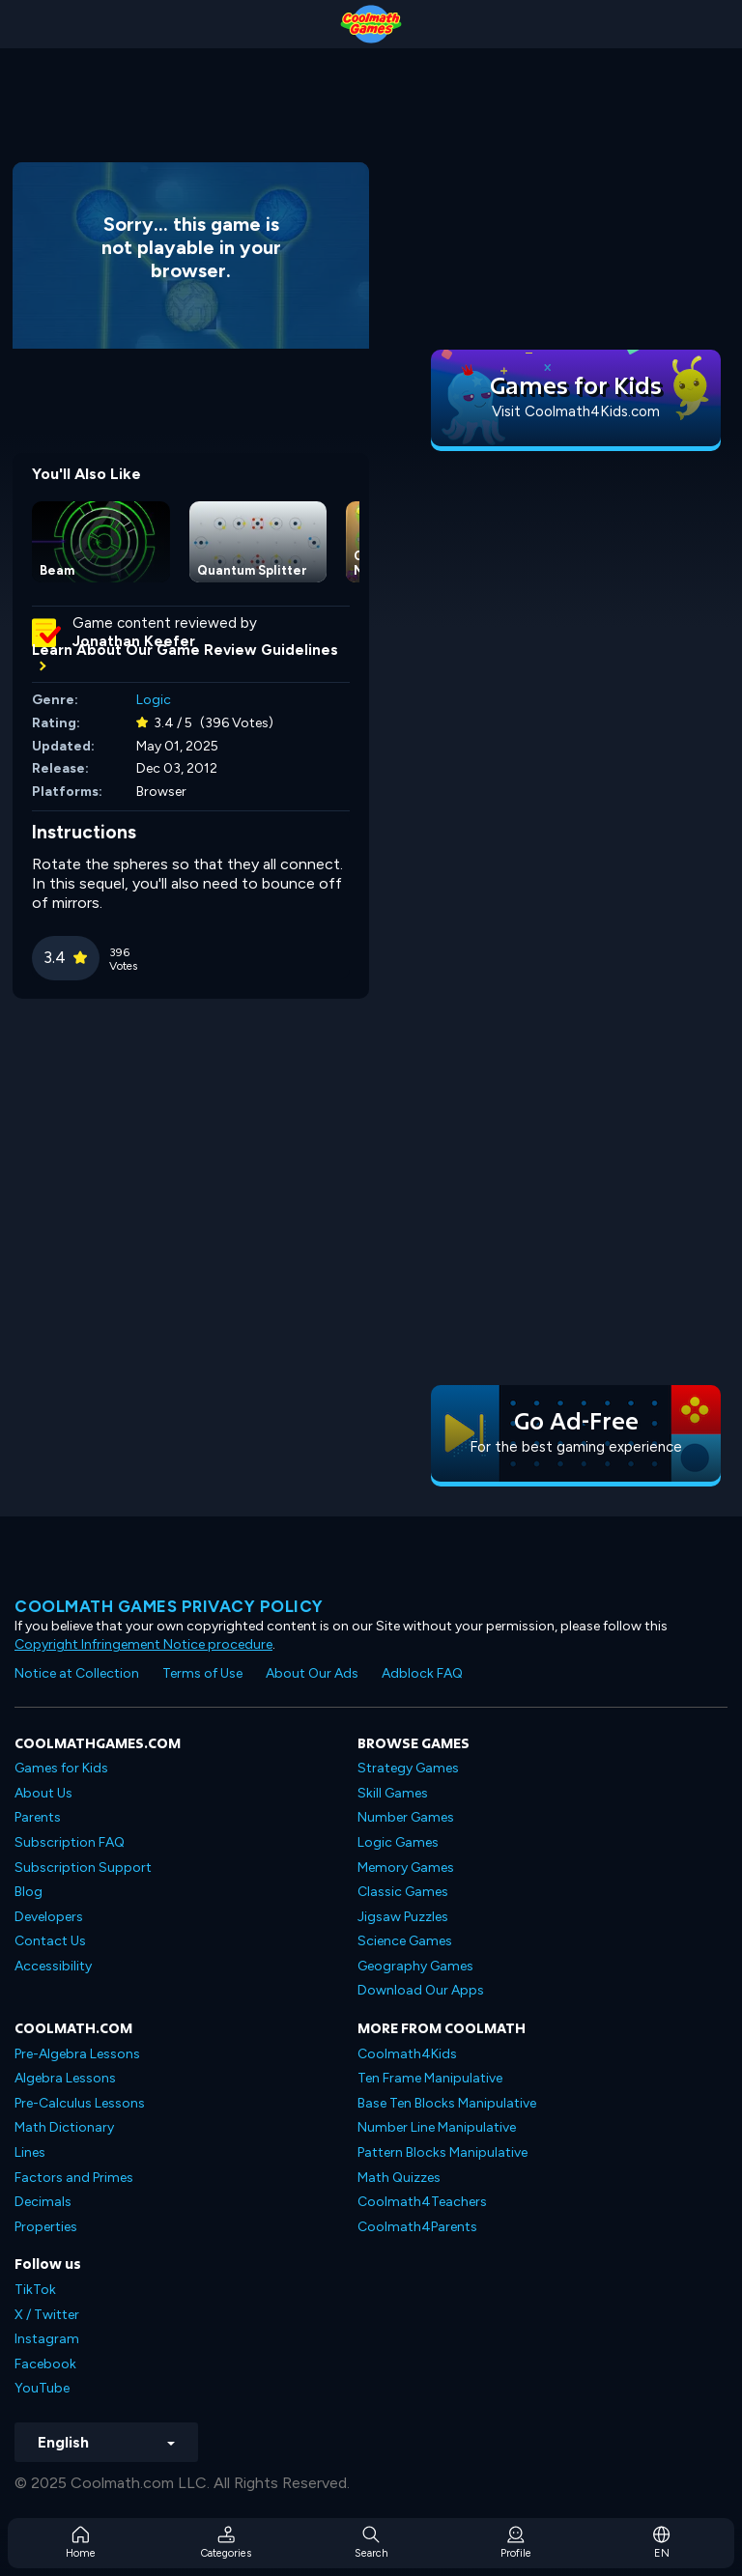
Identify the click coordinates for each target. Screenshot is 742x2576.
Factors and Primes (73, 2177)
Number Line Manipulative (436, 2127)
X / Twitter (46, 2315)
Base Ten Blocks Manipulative (446, 2103)
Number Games (405, 1817)
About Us (43, 1793)
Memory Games (405, 1867)
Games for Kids (61, 1768)
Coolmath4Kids (407, 2054)
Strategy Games (408, 1768)
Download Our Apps (420, 1990)
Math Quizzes (399, 2177)
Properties (45, 2227)
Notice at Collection (76, 1673)
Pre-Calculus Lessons (79, 2103)
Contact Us (50, 1941)
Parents (37, 1817)
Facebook (45, 2364)
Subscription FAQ (69, 1842)
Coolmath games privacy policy (169, 1606)
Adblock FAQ (422, 1673)
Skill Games (392, 1793)
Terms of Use (202, 1673)
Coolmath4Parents (417, 2227)
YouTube (42, 2388)
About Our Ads (312, 1673)
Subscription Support (83, 1867)
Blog (28, 1891)
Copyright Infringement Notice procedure (143, 1644)
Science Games (404, 1941)
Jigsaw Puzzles (402, 1917)
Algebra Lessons (65, 2078)
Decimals (42, 2202)
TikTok (35, 2289)
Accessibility (53, 1966)
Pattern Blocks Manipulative (442, 2152)
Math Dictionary (64, 2127)
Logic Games (398, 1842)
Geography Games (415, 1966)
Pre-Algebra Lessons (77, 2054)
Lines (29, 2152)
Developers (48, 1917)
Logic (153, 700)
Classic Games (402, 1891)
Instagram (46, 2339)
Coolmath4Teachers (422, 2202)
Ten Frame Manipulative (429, 2078)
